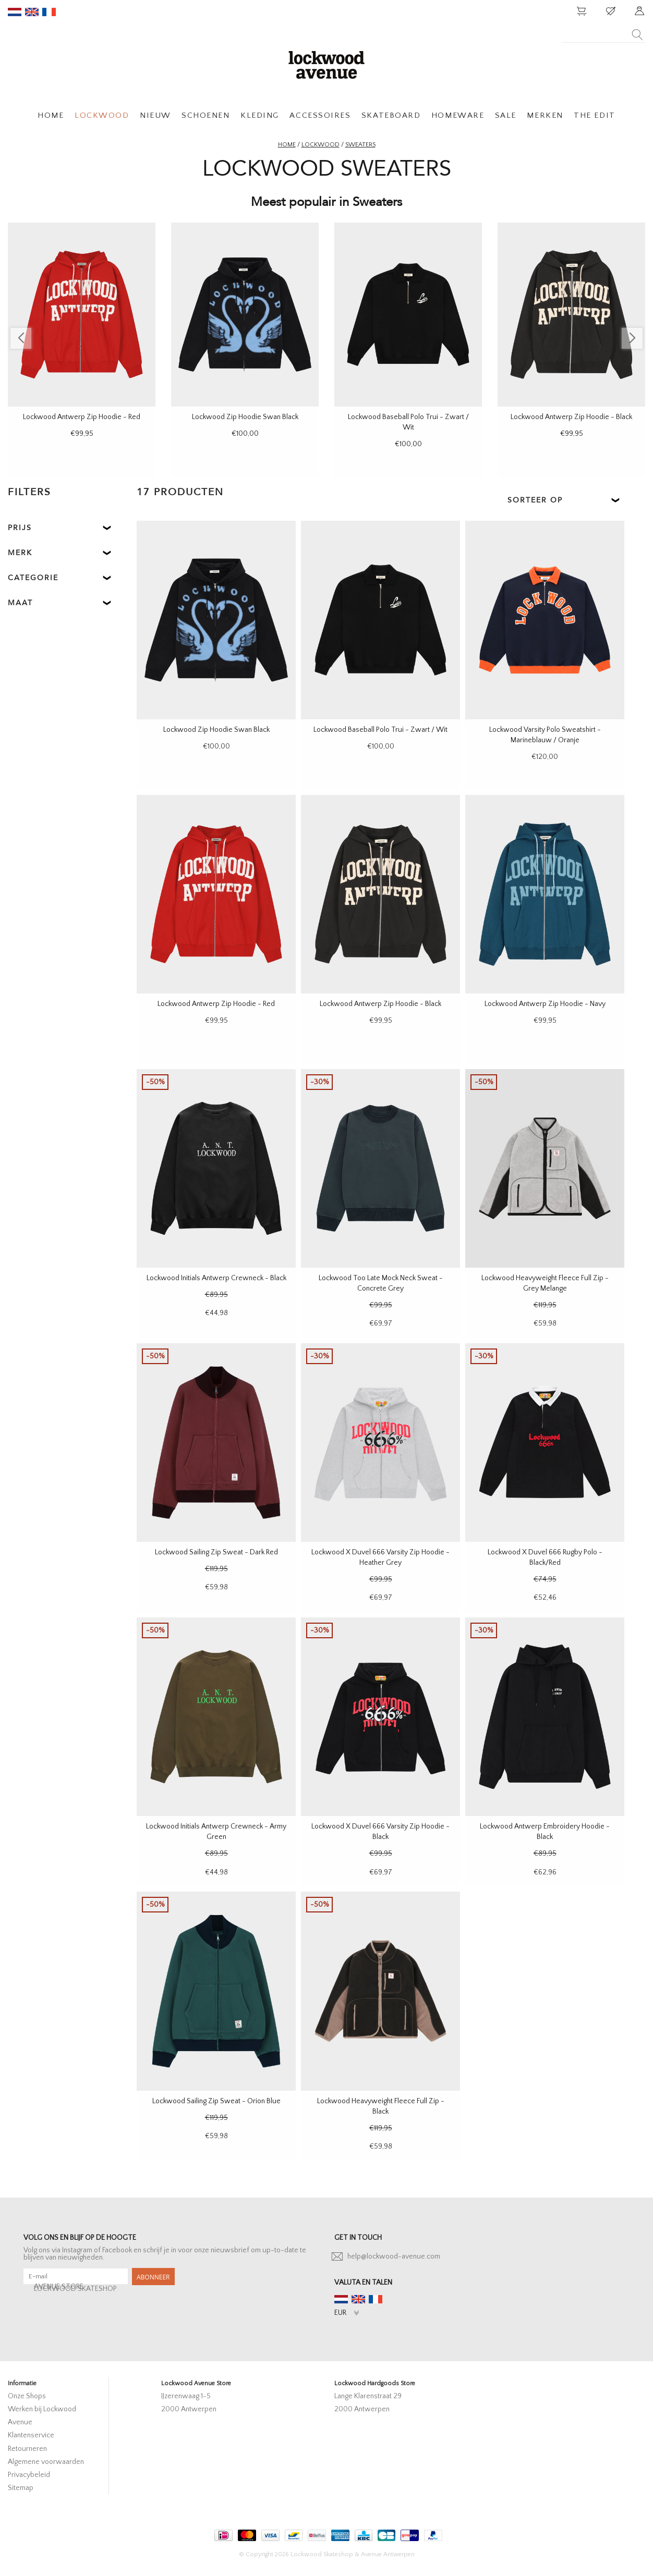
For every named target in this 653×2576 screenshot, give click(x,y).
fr (49, 12)
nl (14, 12)
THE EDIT (594, 115)
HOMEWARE (457, 115)
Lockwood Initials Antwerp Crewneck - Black (216, 1278)
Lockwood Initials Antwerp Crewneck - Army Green (216, 1831)
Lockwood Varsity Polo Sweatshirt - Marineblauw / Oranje (545, 735)
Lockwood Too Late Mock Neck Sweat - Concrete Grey (381, 1283)
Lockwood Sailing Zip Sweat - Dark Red (216, 1552)
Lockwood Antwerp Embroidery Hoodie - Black (545, 1831)
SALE (505, 115)
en (32, 12)
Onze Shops (27, 2396)
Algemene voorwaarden (46, 2462)
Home (287, 144)
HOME (51, 115)
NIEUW (155, 115)
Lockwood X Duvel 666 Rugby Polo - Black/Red (545, 1557)
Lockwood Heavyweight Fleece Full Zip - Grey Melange (545, 1283)
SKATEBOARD (390, 115)
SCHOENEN (205, 115)
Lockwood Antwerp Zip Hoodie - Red (81, 417)
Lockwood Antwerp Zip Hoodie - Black (571, 417)
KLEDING (259, 115)
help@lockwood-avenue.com (393, 2256)
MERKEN (545, 115)
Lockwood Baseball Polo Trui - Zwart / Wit (408, 422)
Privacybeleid (29, 2475)
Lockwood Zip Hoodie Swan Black (245, 417)
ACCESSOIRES (319, 115)
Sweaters (360, 144)
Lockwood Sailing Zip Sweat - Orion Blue (216, 2101)
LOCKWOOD (102, 115)
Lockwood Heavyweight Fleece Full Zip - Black (380, 2106)
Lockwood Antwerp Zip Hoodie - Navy (545, 1004)
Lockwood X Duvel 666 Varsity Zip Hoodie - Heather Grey (380, 1557)
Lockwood (320, 144)
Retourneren (27, 2449)
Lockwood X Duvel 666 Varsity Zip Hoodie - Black (380, 1831)
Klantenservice (31, 2435)
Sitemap (20, 2488)
